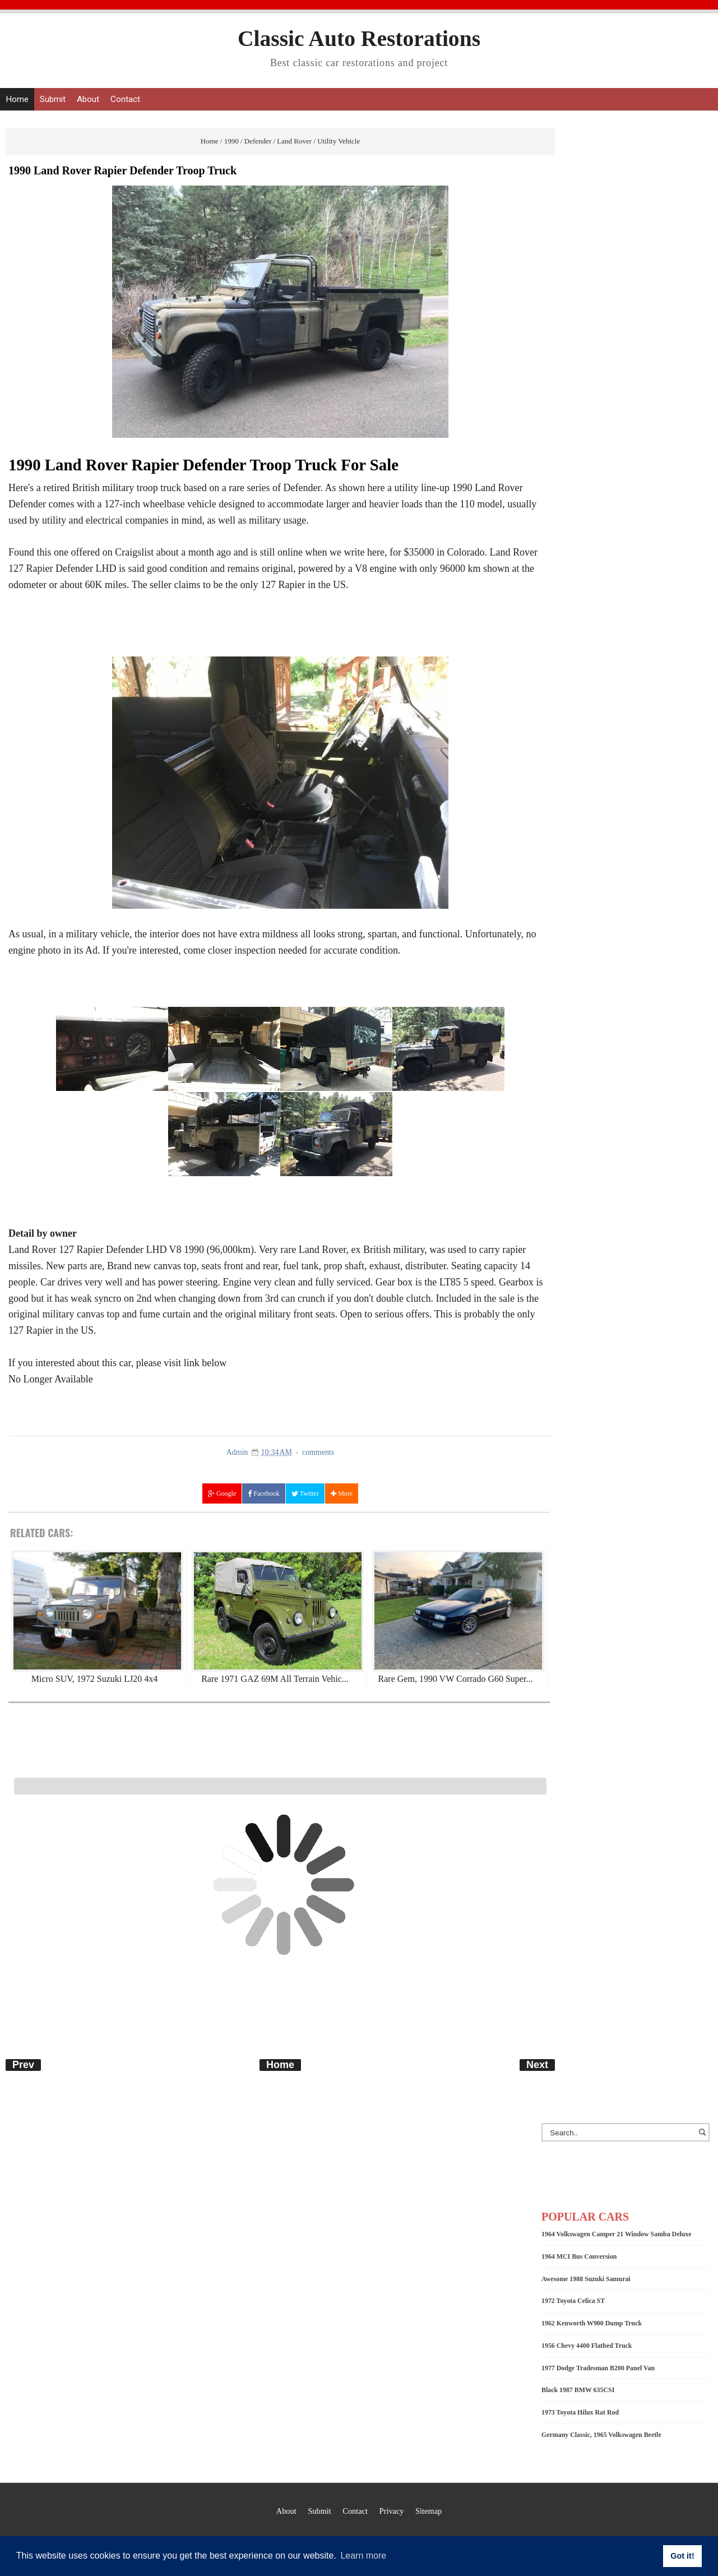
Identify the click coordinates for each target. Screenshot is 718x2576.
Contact (125, 99)
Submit (53, 99)
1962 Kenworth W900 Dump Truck (591, 2323)
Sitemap (428, 2510)
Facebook (264, 1494)
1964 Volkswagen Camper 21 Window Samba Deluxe (616, 2234)
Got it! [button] (682, 2555)
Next (537, 2064)
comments (318, 1452)
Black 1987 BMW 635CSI (577, 2390)
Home (17, 99)
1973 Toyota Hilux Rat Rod (580, 2412)
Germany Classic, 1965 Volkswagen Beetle (601, 2435)
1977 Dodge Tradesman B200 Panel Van (598, 2368)
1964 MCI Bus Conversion (579, 2256)
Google (222, 1494)
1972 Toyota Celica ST (573, 2301)
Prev (23, 2064)
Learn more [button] (363, 2555)
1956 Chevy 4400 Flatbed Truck (586, 2346)
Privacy (391, 2510)
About (88, 99)
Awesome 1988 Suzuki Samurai (586, 2279)
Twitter (305, 1494)
